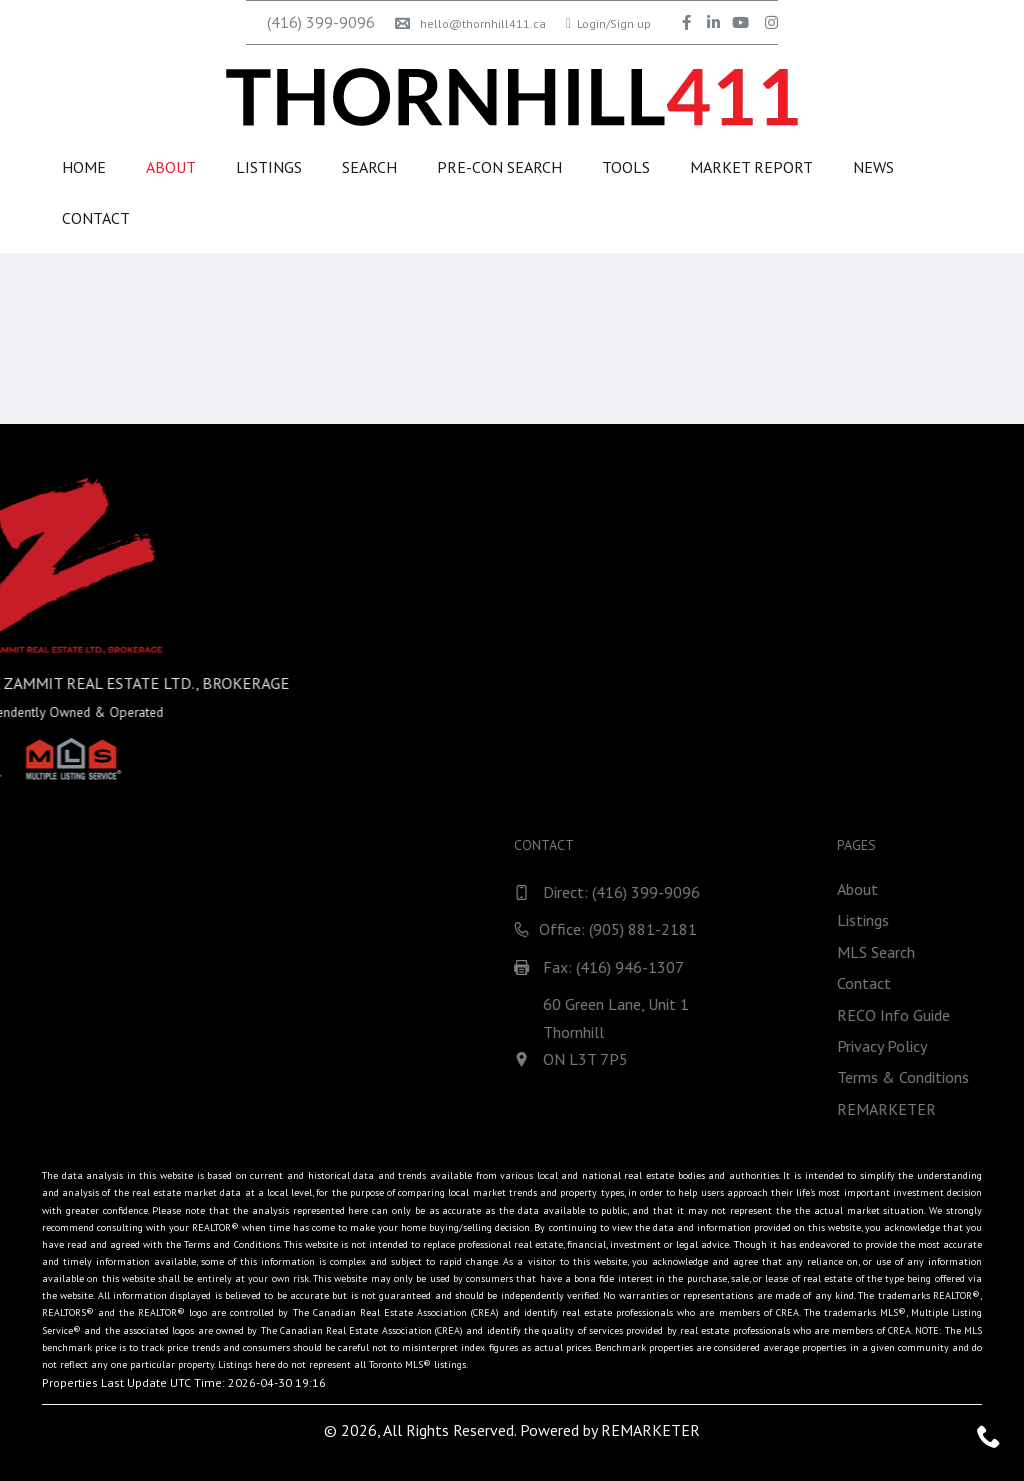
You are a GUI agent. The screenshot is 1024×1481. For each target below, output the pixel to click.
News (873, 167)
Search (369, 167)
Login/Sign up (608, 23)
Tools (626, 167)
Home (84, 167)
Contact (96, 218)
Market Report (751, 167)
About (171, 167)
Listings (269, 167)
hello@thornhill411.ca (470, 23)
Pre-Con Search (499, 167)
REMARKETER (650, 1430)
